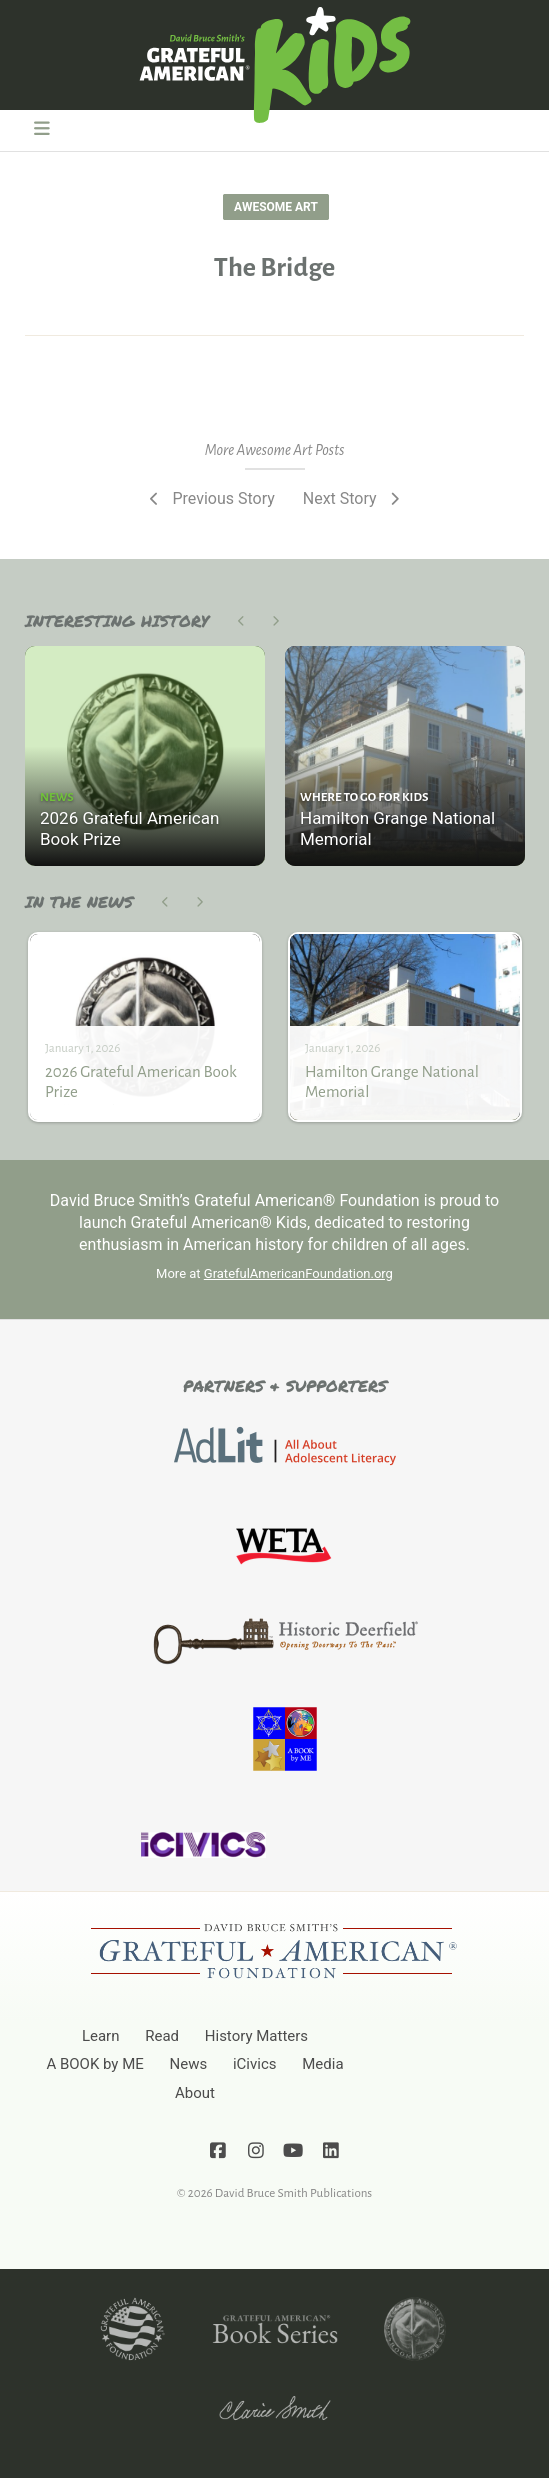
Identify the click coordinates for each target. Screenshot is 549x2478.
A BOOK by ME (94, 2064)
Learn (101, 2036)
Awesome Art (276, 207)
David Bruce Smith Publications (293, 2193)
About (195, 2093)
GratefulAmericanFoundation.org (298, 1273)
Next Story (353, 498)
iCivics (255, 2064)
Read (162, 2036)
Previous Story (210, 498)
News (189, 2064)
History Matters (256, 2036)
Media (322, 2064)
